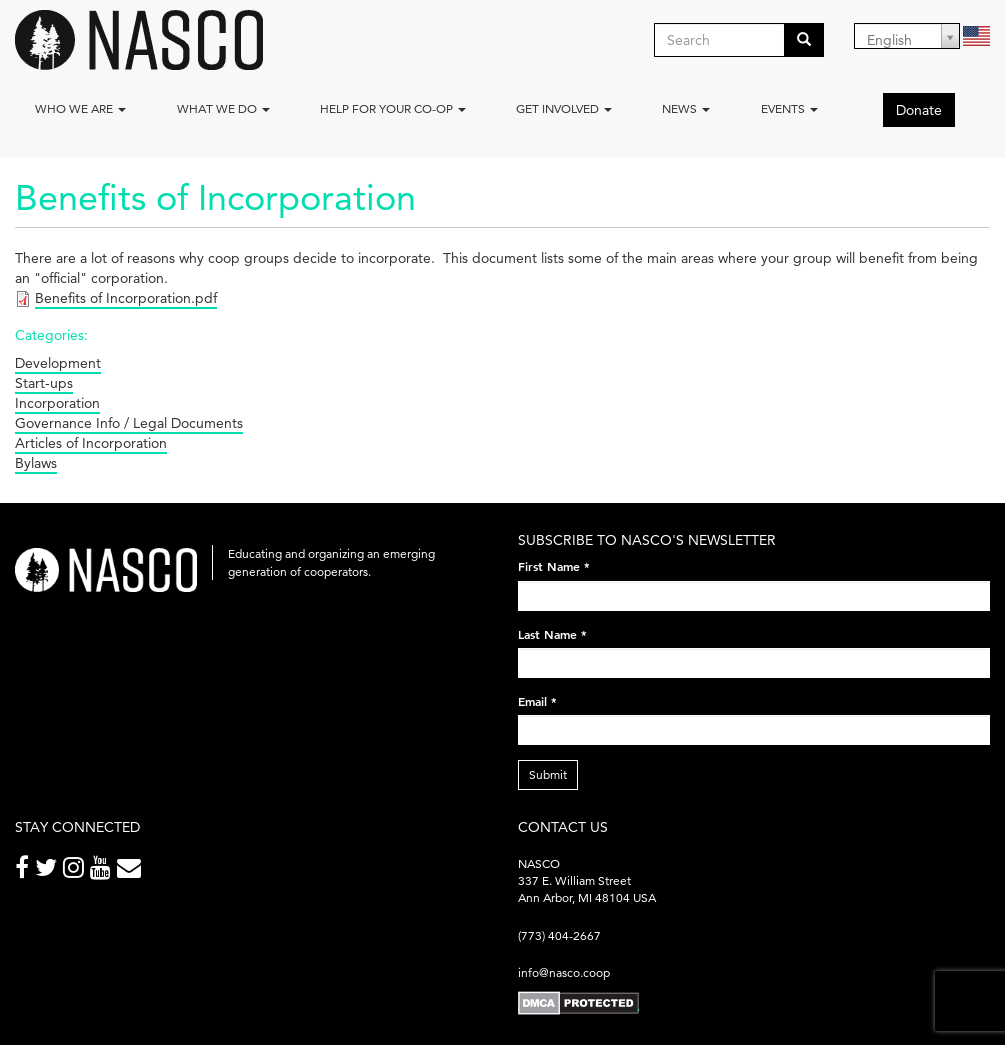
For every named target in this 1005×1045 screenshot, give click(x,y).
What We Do (223, 108)
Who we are (80, 108)
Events (789, 108)
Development (58, 363)
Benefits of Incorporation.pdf (126, 298)
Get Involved (564, 108)
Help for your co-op (393, 108)
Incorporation (57, 403)
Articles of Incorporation (91, 443)
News (686, 108)
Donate (919, 110)
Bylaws (36, 463)
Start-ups (44, 383)
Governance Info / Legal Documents (129, 423)
